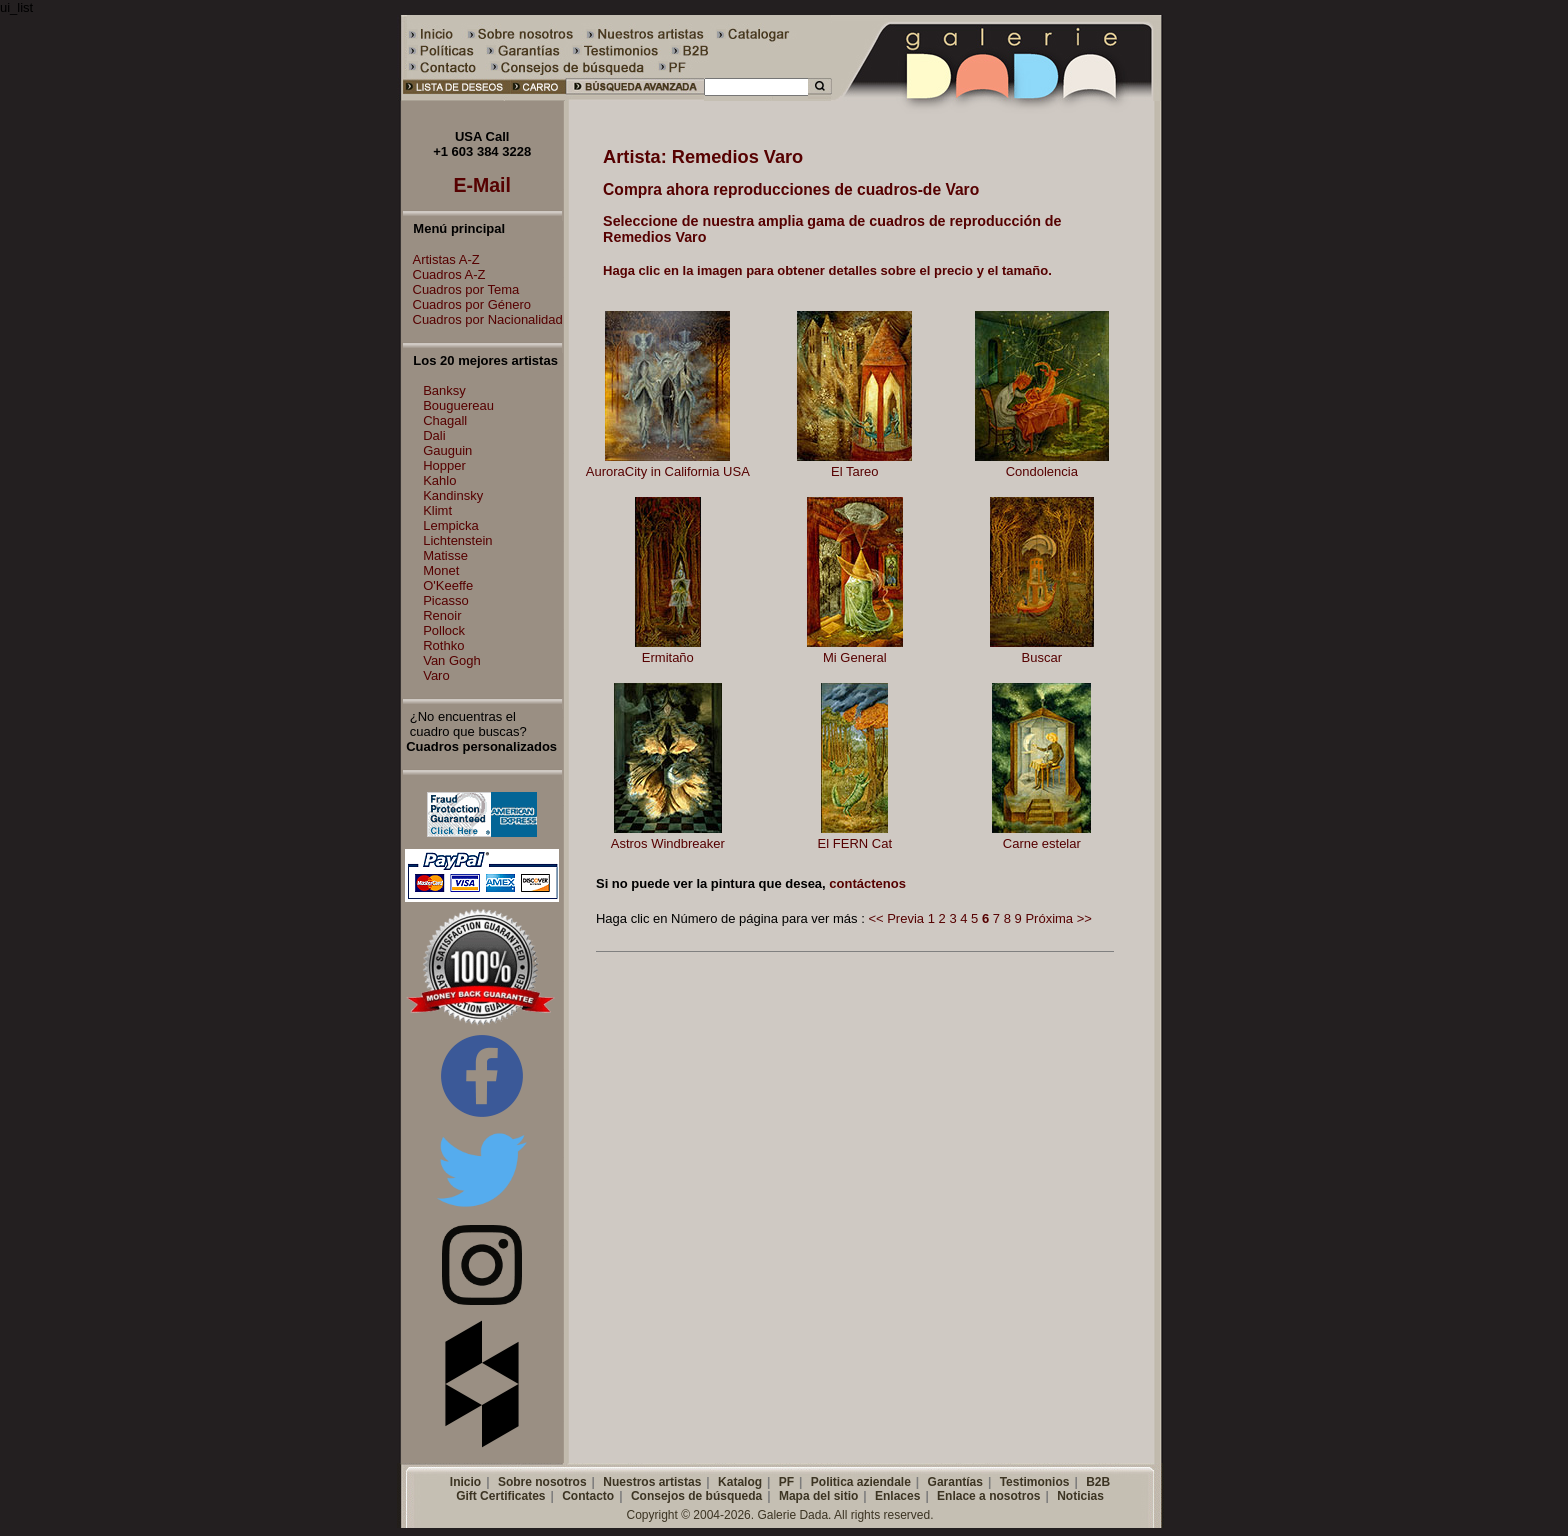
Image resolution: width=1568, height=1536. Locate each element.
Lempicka (451, 525)
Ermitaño (668, 657)
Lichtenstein (457, 540)
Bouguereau (458, 405)
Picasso (446, 600)
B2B (1098, 1482)
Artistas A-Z (441, 259)
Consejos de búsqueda (696, 1496)
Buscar (1042, 657)
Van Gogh (452, 660)
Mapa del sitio (818, 1496)
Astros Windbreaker (668, 843)
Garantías (955, 1482)
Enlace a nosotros (988, 1496)
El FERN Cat (855, 843)
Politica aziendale (861, 1482)
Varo (436, 675)
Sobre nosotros (542, 1482)
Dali (434, 435)
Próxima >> (1058, 918)
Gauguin (447, 450)
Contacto (588, 1496)
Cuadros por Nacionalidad (483, 319)
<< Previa (896, 918)
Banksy (444, 390)
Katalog (740, 1482)
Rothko (443, 645)
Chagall (445, 420)
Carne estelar (1042, 843)
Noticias (1080, 1496)
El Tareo (854, 471)
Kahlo (439, 480)
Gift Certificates (500, 1496)
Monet (441, 570)
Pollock (444, 630)
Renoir (442, 615)
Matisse (445, 555)
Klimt (437, 510)
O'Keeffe (448, 585)
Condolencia (1042, 471)
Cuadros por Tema (461, 289)
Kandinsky (453, 495)
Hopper (444, 465)
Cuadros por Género (467, 304)
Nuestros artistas (652, 1482)
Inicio (465, 1482)
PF (786, 1482)
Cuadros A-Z (444, 274)
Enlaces (897, 1496)
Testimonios (1035, 1482)
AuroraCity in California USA (668, 471)
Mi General (855, 657)
